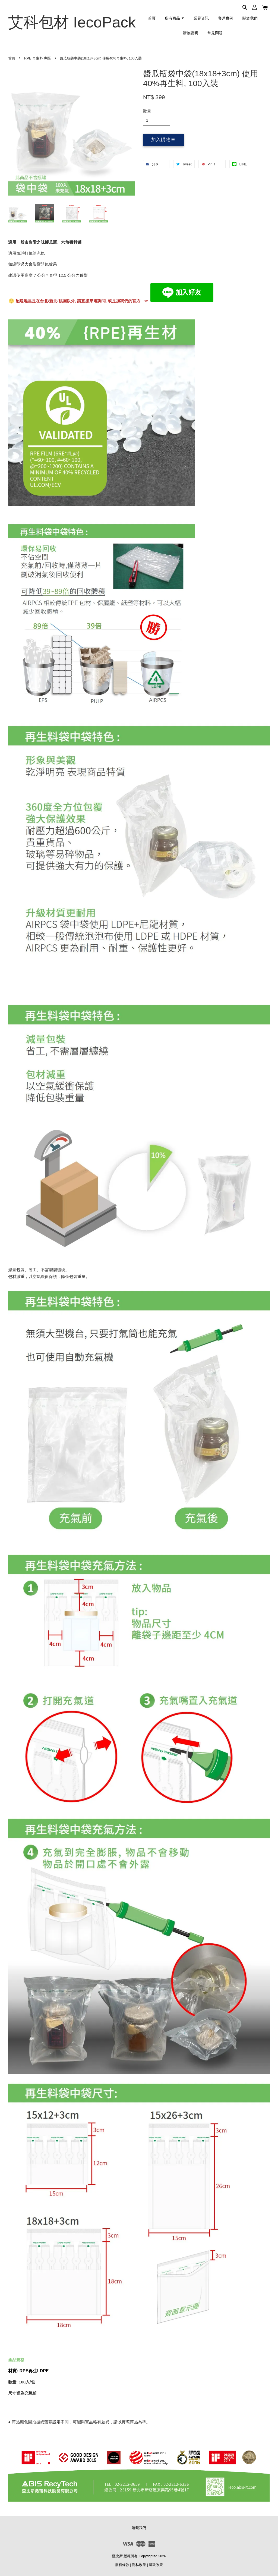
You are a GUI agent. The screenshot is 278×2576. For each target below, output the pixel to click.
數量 (147, 110)
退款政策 (156, 2565)
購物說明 (190, 33)
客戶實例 (225, 18)
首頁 (152, 18)
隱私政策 (139, 2565)
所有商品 (175, 18)
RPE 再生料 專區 (37, 58)
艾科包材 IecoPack (72, 22)
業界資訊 (201, 18)
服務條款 (122, 2565)
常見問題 (215, 33)
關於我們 (250, 18)
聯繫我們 (139, 2528)
